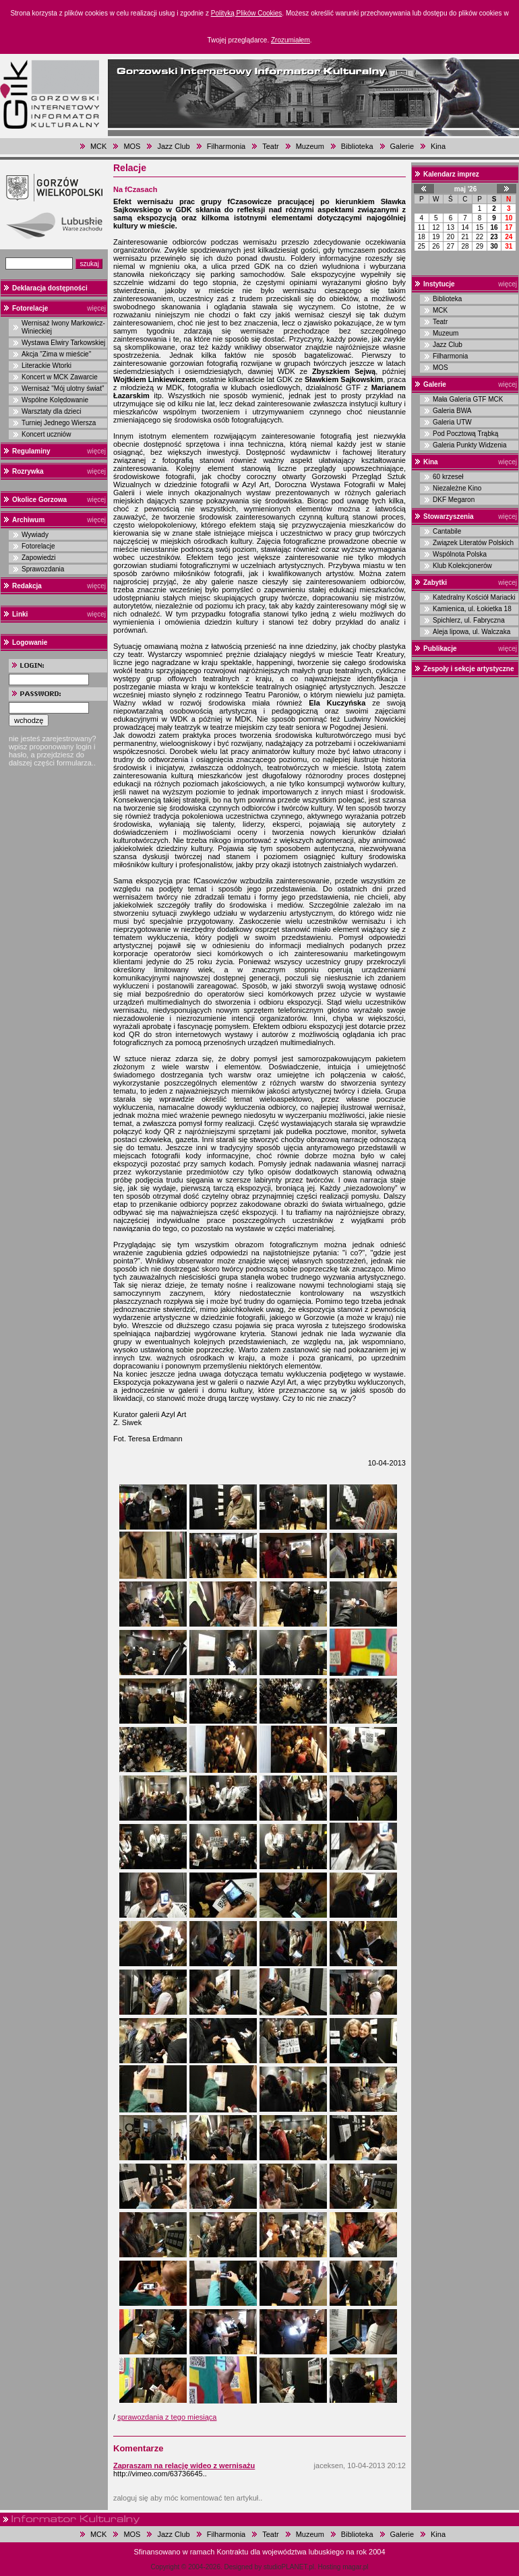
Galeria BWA (452, 410)
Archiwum (28, 520)
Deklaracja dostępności (50, 288)
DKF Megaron (454, 499)
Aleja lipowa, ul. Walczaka (471, 631)
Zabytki (435, 582)
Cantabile (447, 531)
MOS (131, 146)
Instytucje (439, 284)
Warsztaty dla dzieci (52, 411)
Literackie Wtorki (46, 365)
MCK (98, 146)
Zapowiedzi (39, 557)
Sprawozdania (43, 569)
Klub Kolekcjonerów (462, 565)
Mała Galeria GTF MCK (468, 399)
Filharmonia (226, 146)
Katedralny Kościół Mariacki (474, 597)
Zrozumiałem (290, 40)
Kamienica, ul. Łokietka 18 (472, 608)
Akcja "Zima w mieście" (56, 354)
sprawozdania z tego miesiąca (166, 2417)
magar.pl (355, 2567)
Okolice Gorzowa (39, 499)
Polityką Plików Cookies (246, 13)
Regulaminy (31, 451)
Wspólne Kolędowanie (55, 400)
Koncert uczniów (46, 434)
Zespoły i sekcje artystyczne (468, 668)
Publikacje (439, 648)
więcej (96, 308)
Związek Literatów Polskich (473, 542)
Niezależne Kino (457, 488)
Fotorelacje (30, 308)
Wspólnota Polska (460, 554)
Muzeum (310, 146)
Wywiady (35, 534)
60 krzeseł (448, 476)
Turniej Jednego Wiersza (59, 423)
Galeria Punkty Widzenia (470, 445)
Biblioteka (357, 146)
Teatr (270, 146)
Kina (438, 146)
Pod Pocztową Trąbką (465, 433)
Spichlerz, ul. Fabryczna (469, 620)
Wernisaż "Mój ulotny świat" (63, 388)
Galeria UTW (452, 422)
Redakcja (27, 586)
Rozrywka (28, 471)
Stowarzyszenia (448, 516)
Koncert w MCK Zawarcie (60, 377)
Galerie (402, 146)
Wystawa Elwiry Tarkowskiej (63, 342)
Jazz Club (173, 146)
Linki (20, 614)
